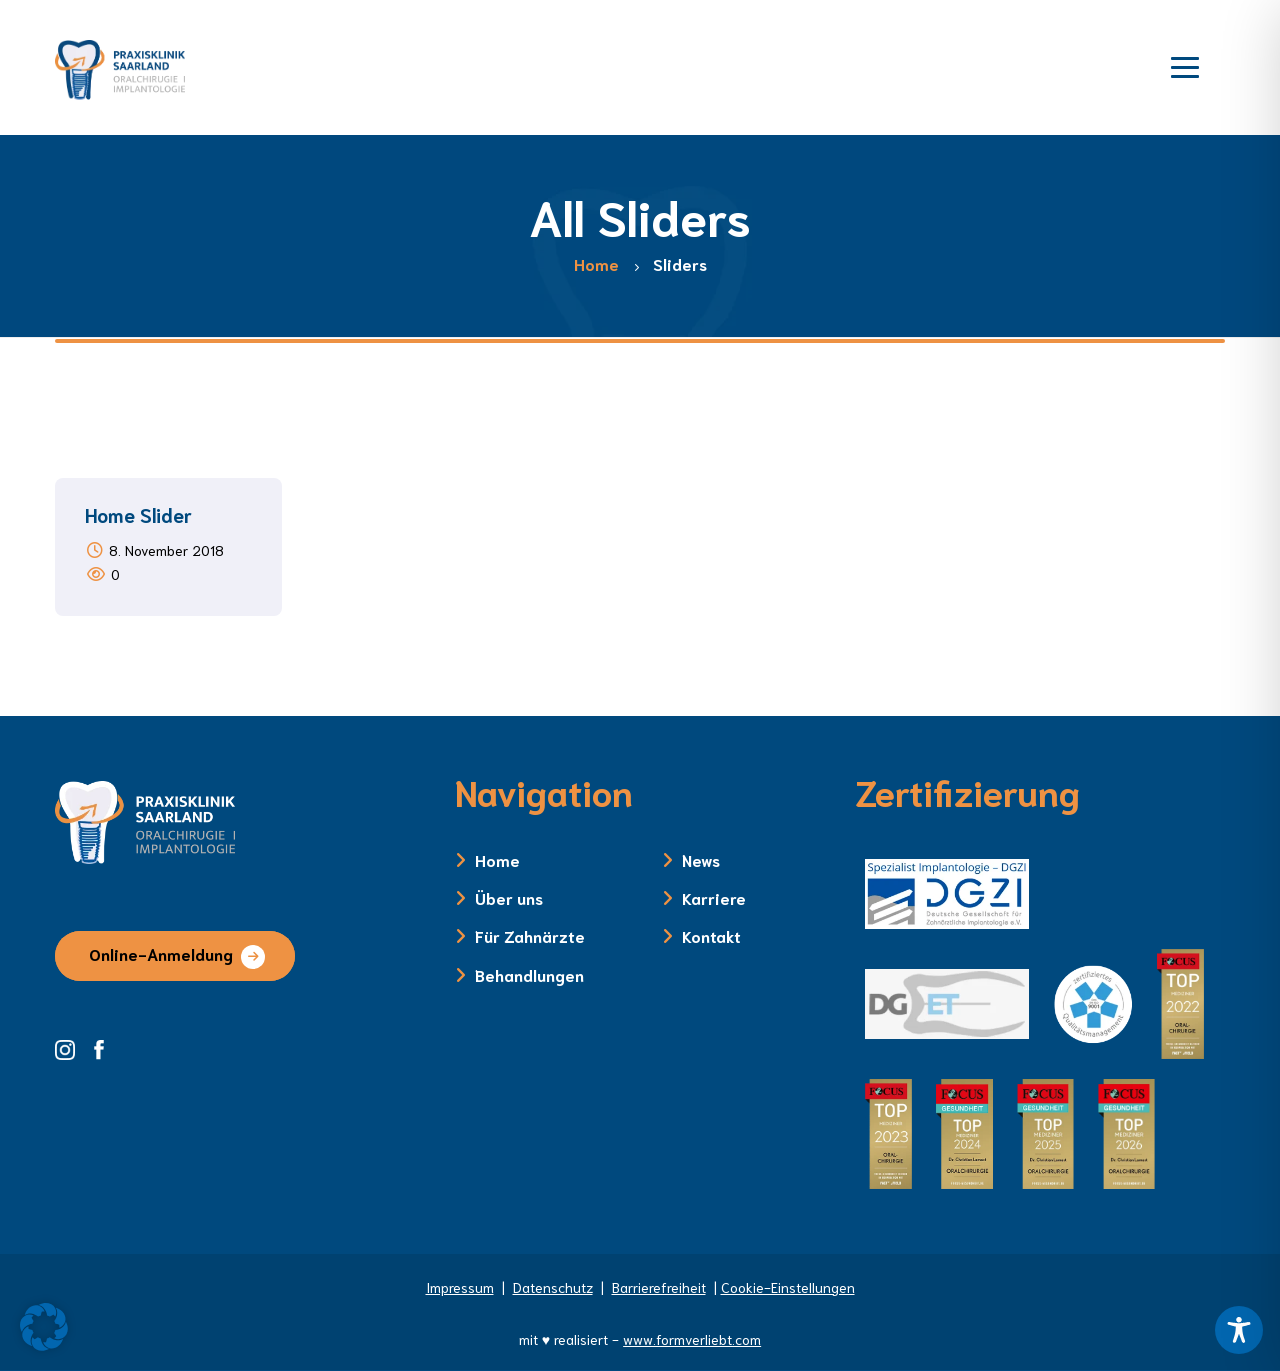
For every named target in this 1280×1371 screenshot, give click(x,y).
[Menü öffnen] (1185, 65)
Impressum (460, 1287)
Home (497, 859)
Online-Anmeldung (161, 953)
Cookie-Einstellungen (788, 1287)
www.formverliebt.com (692, 1339)
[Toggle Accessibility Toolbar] (1239, 1330)
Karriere (714, 897)
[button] (44, 1327)
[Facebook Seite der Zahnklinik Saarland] (104, 1047)
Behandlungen (529, 974)
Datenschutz (553, 1287)
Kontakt (711, 935)
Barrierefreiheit (659, 1287)
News (701, 859)
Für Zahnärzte (530, 935)
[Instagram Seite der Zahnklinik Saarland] (72, 1047)
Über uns (509, 897)
